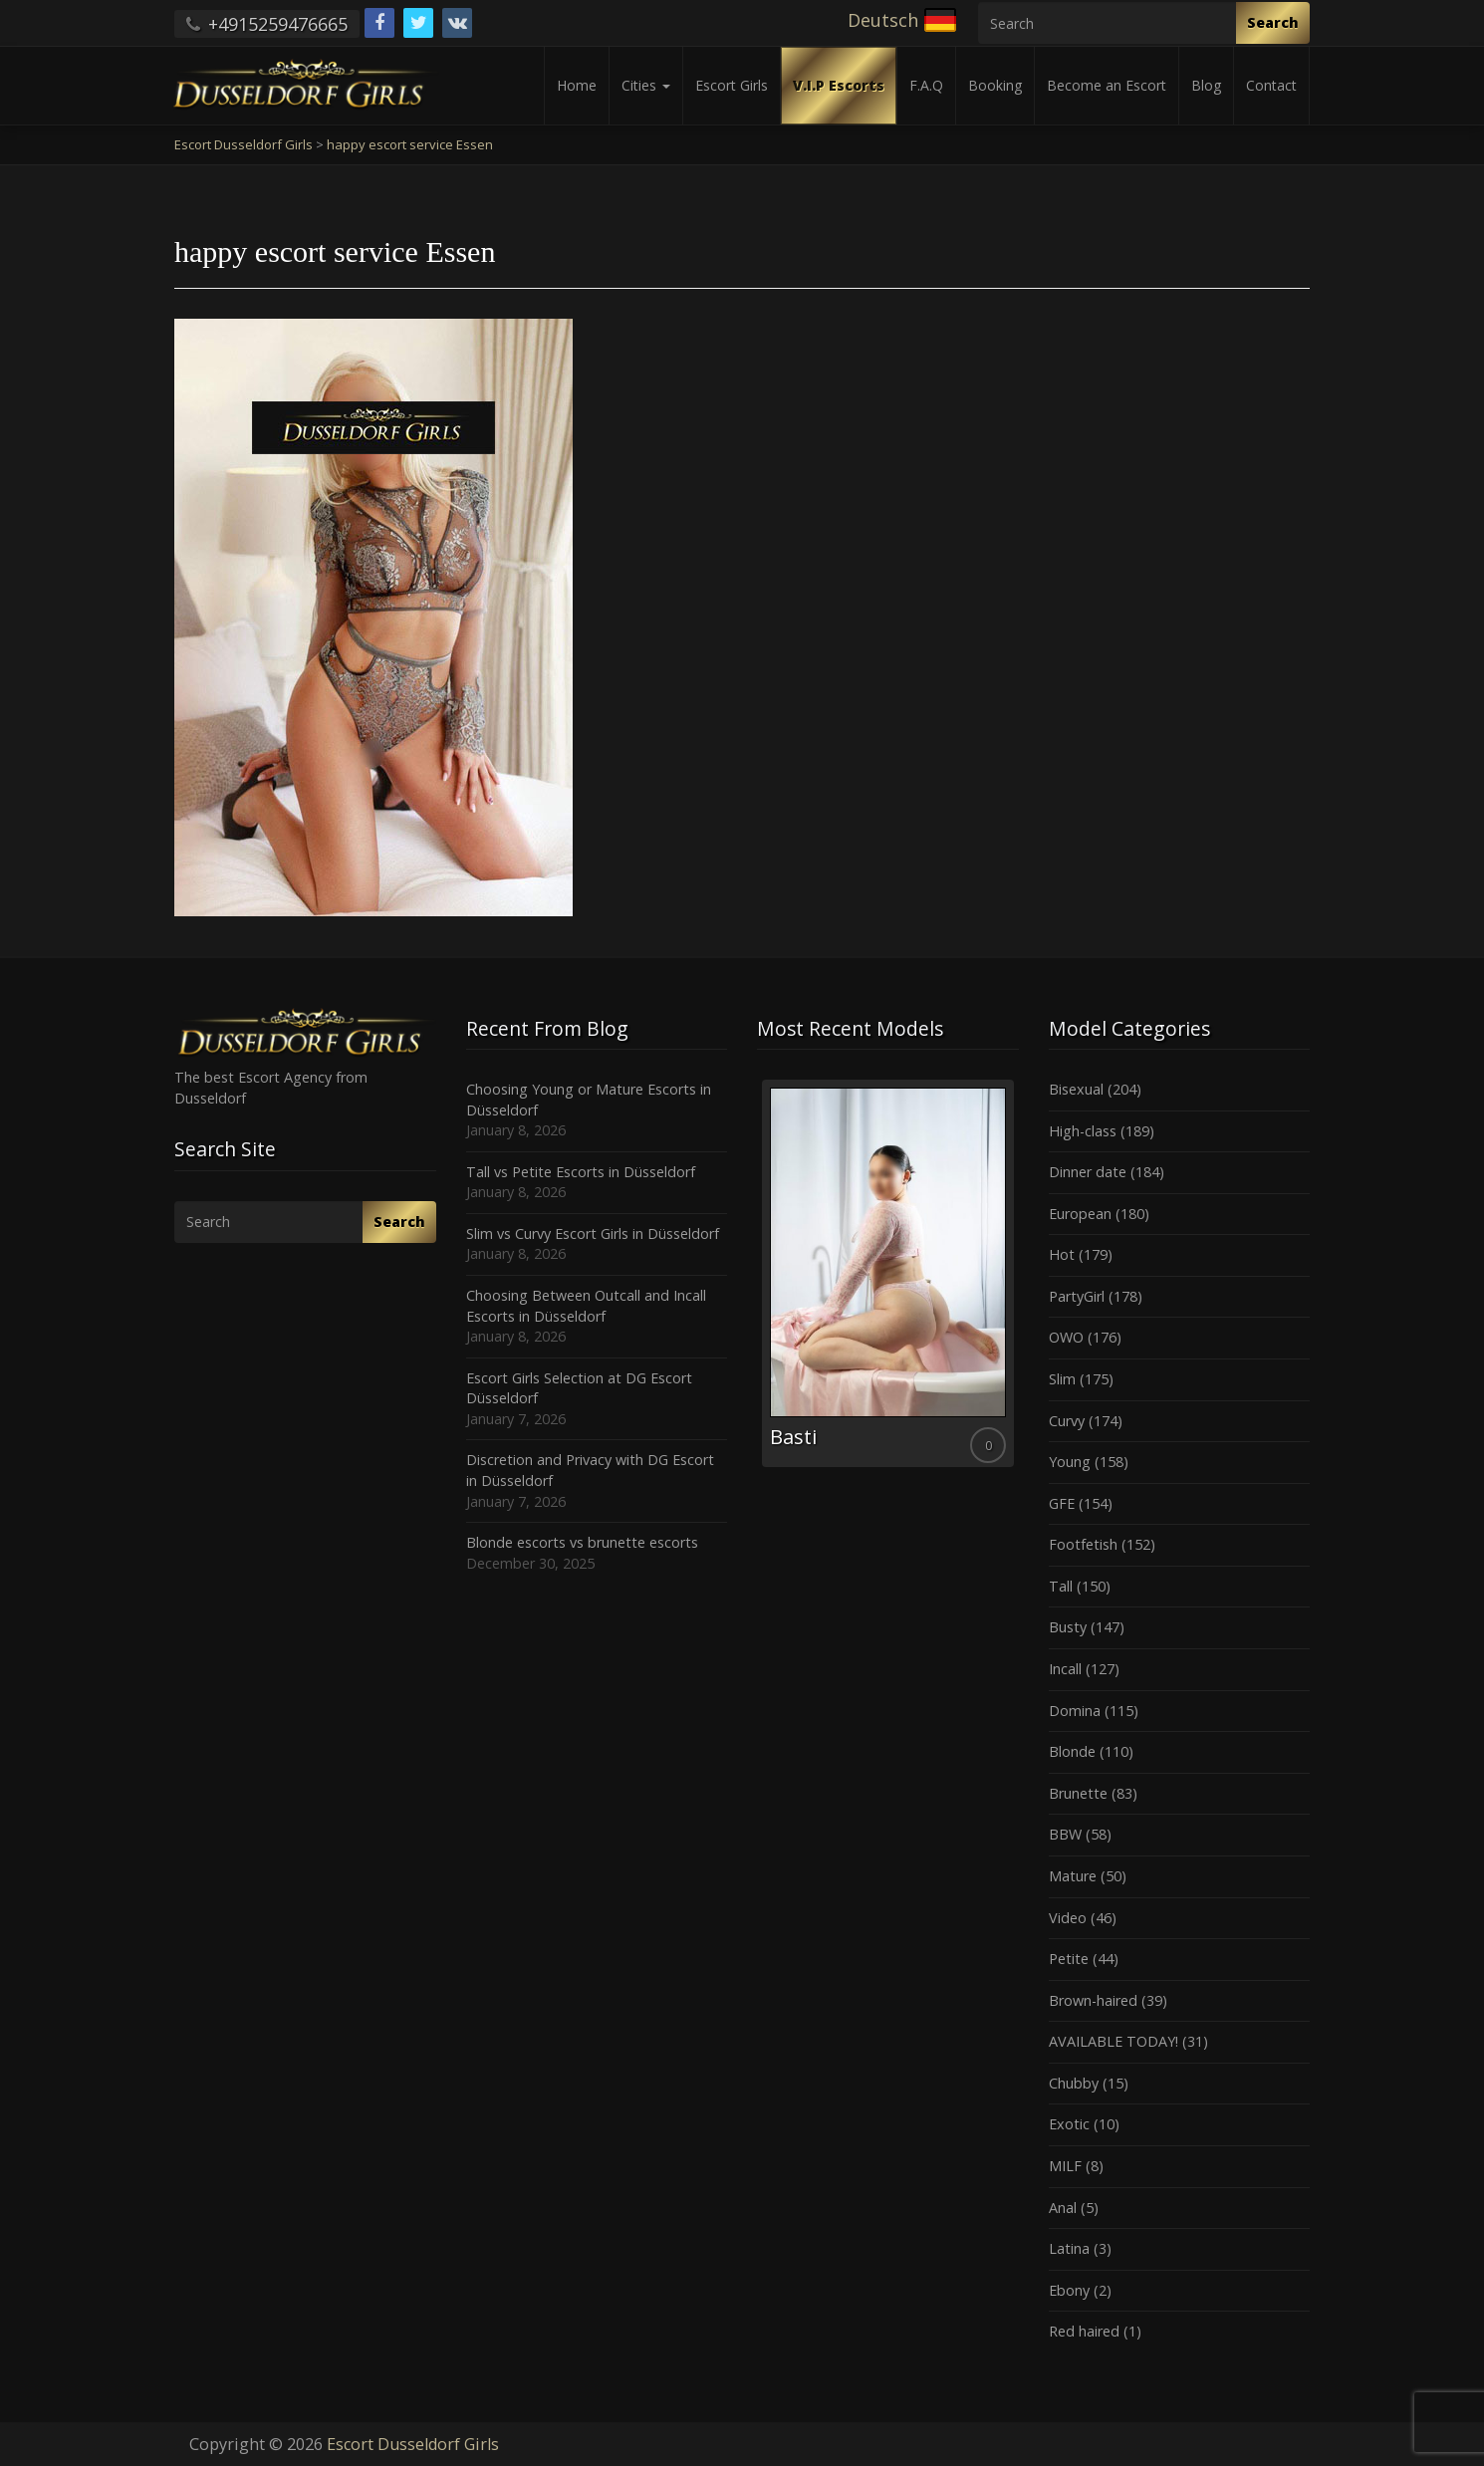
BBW (1065, 1834)
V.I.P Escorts (838, 85)
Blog (1206, 85)
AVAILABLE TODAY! (1113, 2041)
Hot (1062, 1254)
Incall (1065, 1668)
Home (577, 85)
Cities (645, 85)
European (1080, 1213)
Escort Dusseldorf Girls (413, 2444)
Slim (1062, 1378)
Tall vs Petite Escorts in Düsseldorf (580, 1171)
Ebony (1069, 2290)
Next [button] (1019, 1281)
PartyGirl (1077, 1296)
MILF (1065, 2165)
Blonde (1072, 1751)
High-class (1082, 1130)
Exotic (1069, 2123)
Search (1273, 22)
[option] (888, 1273)
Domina (1075, 1710)
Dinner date (1087, 1171)
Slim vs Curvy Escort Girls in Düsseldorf (592, 1233)
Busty (1068, 1626)
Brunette (1078, 1793)
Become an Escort (1106, 85)
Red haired (1084, 2331)
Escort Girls (731, 85)
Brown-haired (1093, 2000)
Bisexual (1076, 1089)
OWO (1066, 1337)
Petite (1069, 1958)
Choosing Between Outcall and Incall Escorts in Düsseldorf (586, 1306)
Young (1070, 1461)
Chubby (1074, 2083)
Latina (1069, 2248)
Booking (995, 85)
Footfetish (1083, 1544)
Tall (1061, 1586)
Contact (1271, 85)
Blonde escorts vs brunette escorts (582, 1542)
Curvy (1067, 1420)
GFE (1062, 1503)
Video (1068, 1917)
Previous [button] (757, 1281)
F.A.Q (926, 85)
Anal (1063, 2207)
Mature (1073, 1875)
